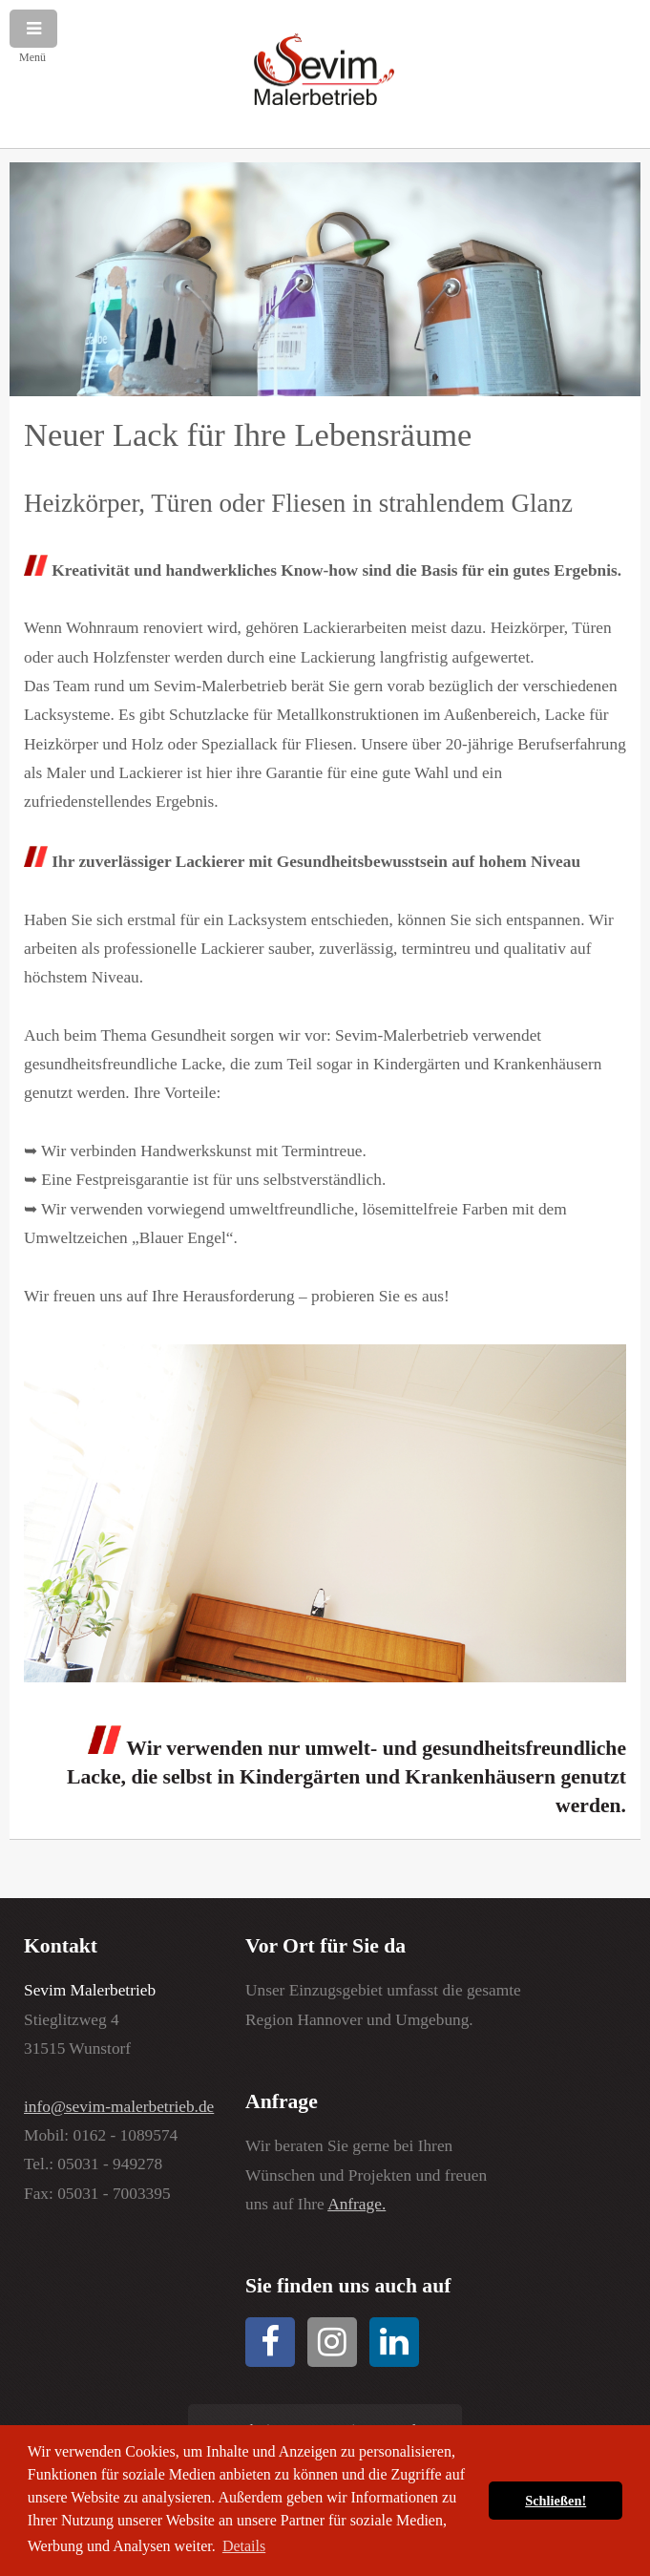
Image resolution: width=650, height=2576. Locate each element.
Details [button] (243, 2546)
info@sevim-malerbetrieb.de (119, 2107)
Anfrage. (356, 2204)
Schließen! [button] (555, 2500)
